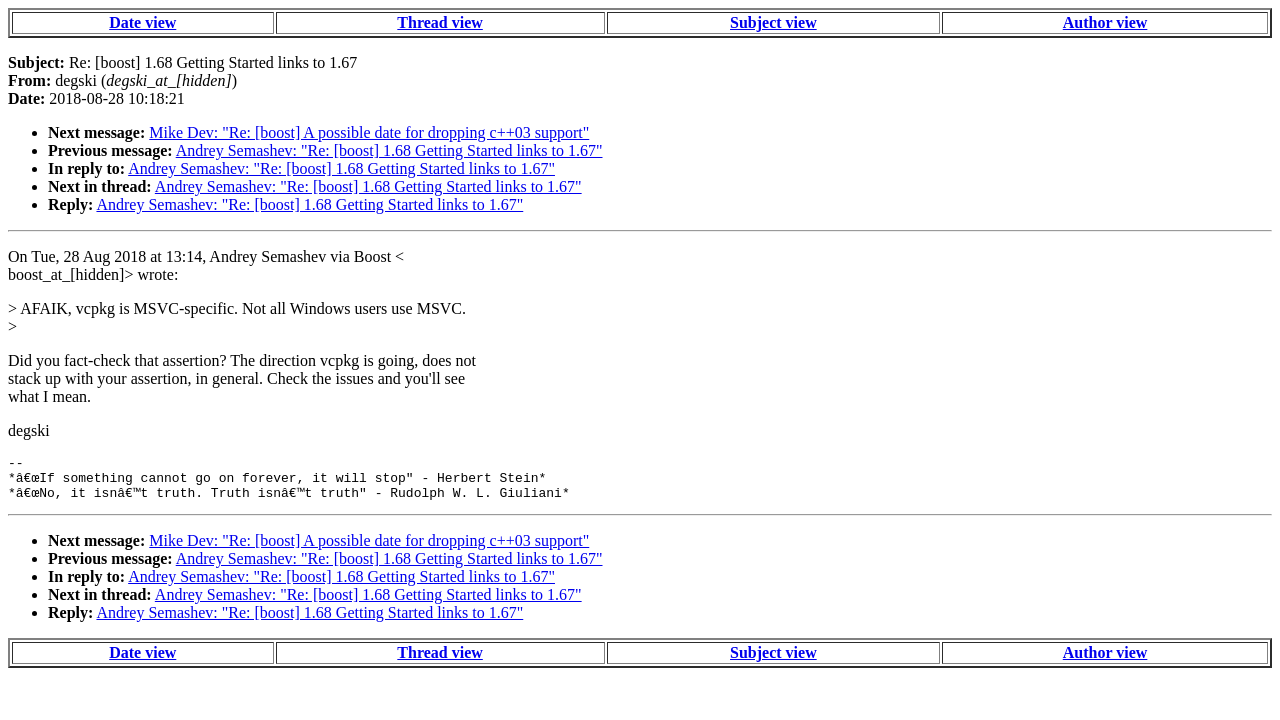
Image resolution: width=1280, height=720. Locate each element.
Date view (142, 22)
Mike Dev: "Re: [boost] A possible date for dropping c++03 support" (369, 132)
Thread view (439, 22)
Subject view (773, 22)
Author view (1105, 22)
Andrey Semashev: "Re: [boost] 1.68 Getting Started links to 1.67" (389, 150)
